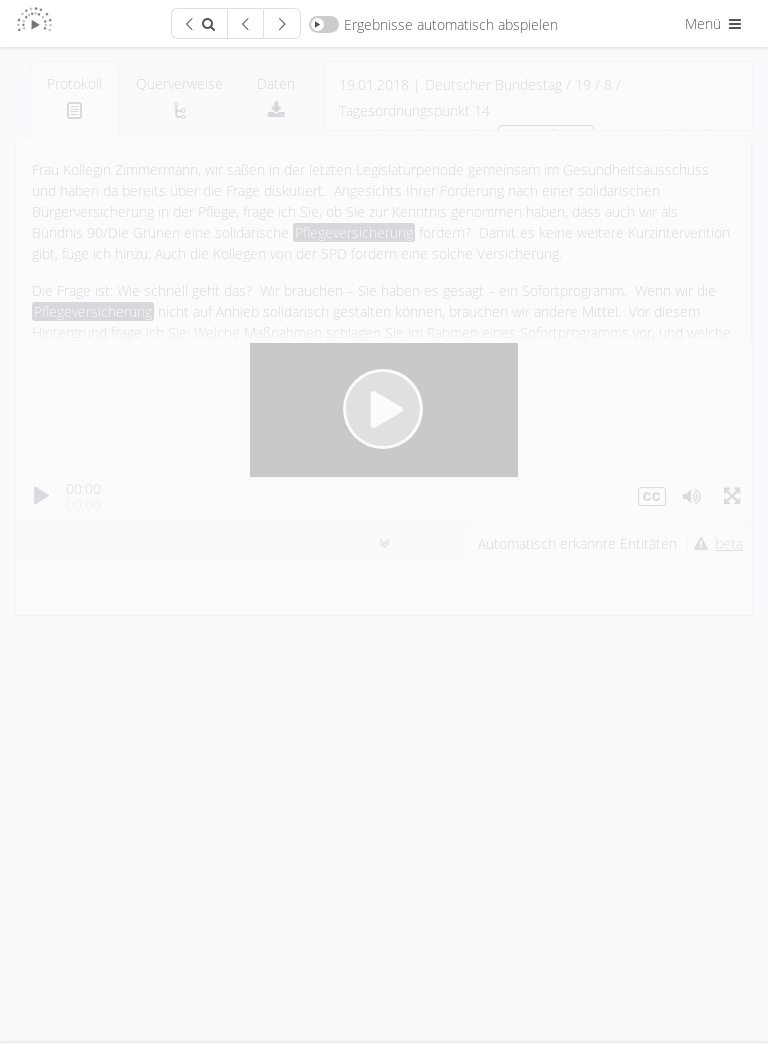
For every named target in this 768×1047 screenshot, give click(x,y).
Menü (715, 23)
